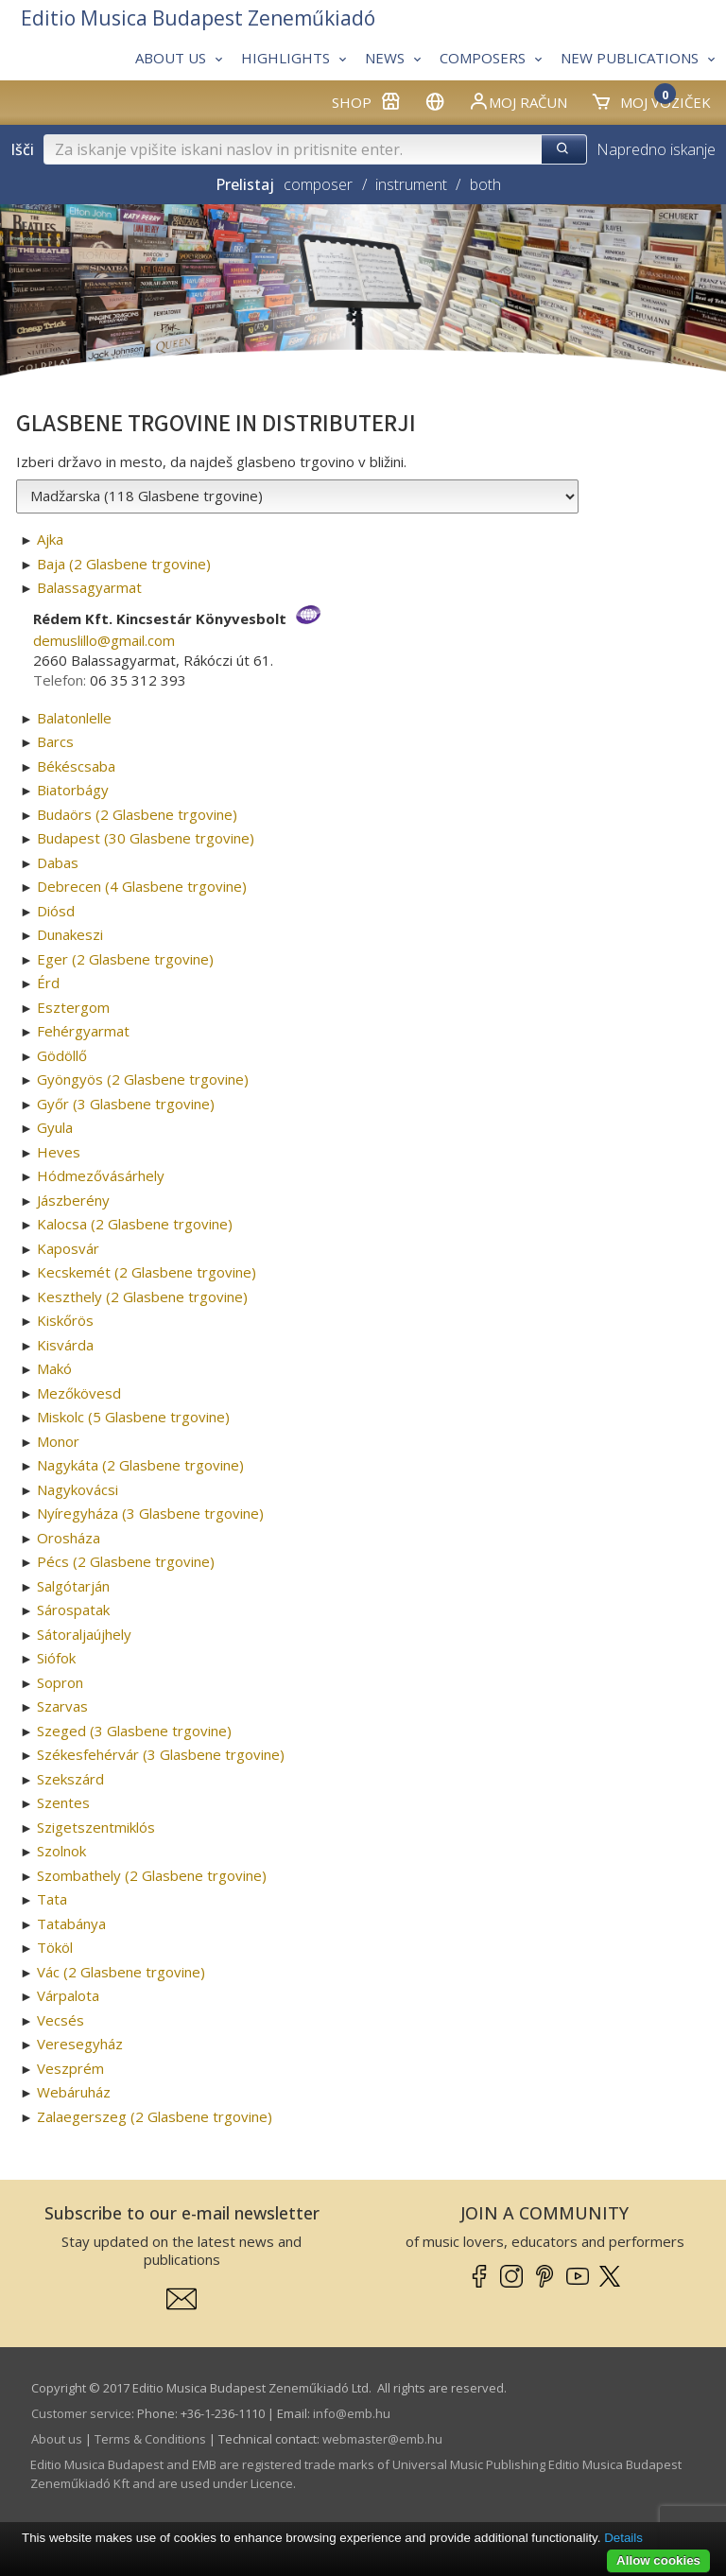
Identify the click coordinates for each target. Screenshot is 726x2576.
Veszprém (70, 2068)
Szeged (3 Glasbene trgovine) (134, 1730)
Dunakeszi (70, 934)
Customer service (81, 2413)
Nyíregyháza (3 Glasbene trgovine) (150, 1513)
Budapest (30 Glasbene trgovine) (145, 837)
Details (623, 2538)
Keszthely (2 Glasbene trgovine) (142, 1296)
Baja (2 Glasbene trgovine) (124, 563)
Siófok (56, 1657)
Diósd (56, 910)
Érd (48, 982)
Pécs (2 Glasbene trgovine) (126, 1561)
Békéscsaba (76, 766)
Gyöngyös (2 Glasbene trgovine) (143, 1079)
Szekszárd (70, 1778)
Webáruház (74, 2091)
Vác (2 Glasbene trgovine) (121, 1971)
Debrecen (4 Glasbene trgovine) (142, 886)
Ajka (50, 539)
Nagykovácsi (77, 1489)
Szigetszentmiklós (96, 1827)
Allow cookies (658, 2560)
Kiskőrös (65, 1320)
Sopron (60, 1682)
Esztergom (73, 1007)
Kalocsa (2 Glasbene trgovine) (135, 1223)
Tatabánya (71, 1923)
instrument (411, 184)
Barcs (55, 741)
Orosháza (68, 1537)
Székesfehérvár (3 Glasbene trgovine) (161, 1754)
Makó (54, 1368)
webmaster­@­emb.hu (382, 2438)
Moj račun (517, 101)
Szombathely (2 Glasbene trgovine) (152, 1875)
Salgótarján (73, 1585)
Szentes (63, 1802)
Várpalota (68, 1995)
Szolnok (61, 1850)
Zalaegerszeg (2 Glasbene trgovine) (154, 2116)
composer (318, 184)
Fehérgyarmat (83, 1030)
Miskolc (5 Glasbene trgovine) (133, 1416)
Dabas (57, 862)
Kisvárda (65, 1344)
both (485, 184)
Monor (58, 1441)
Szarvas (62, 1706)
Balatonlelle (74, 717)
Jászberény (73, 1200)
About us (56, 2438)
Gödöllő (62, 1055)
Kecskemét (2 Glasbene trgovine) (146, 1271)
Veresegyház (80, 2043)
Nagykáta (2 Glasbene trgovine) (140, 1464)
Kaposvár (68, 1248)
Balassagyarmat (89, 587)
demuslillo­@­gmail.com (104, 640)
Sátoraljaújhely (84, 1634)
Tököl (55, 1947)
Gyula (55, 1127)
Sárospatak (73, 1609)
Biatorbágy (73, 789)
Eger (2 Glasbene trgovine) (125, 958)
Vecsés (60, 2019)
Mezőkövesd (79, 1393)
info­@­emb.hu (351, 2413)
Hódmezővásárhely (100, 1175)
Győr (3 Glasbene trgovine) (126, 1103)
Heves (58, 1151)
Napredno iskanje (656, 149)
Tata (52, 1898)
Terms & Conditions (150, 2438)
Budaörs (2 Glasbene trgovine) (137, 814)
